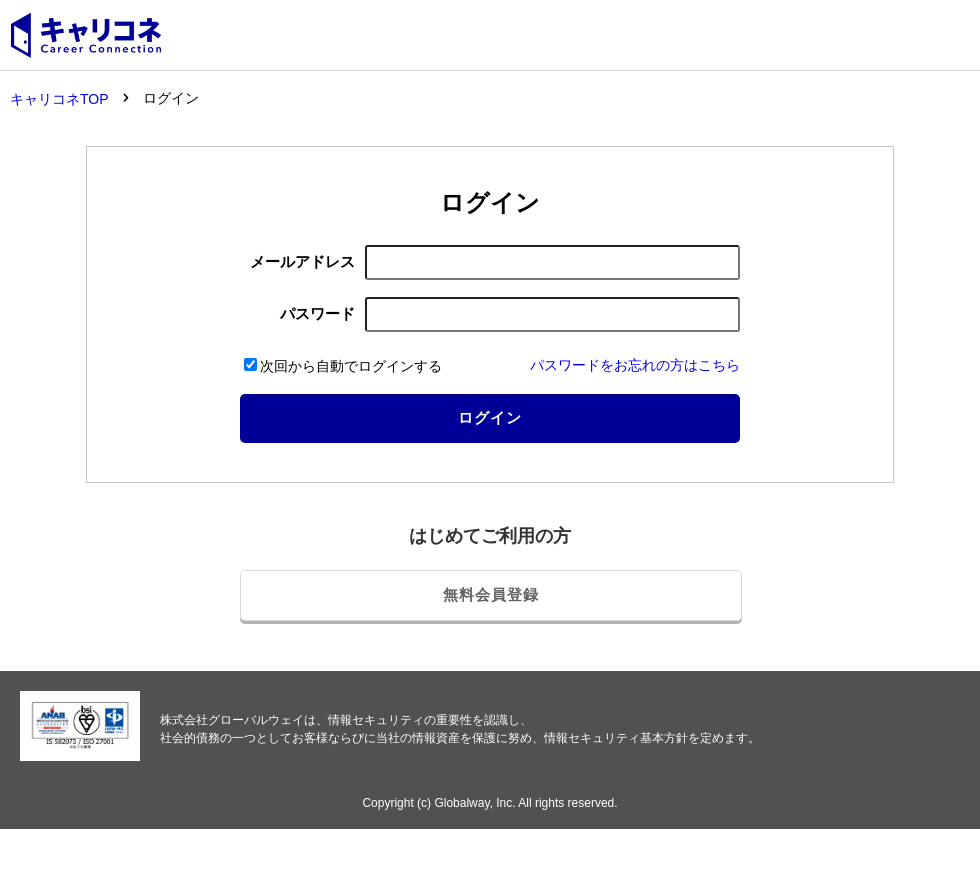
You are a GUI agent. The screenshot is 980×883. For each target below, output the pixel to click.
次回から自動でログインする (343, 366)
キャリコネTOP (59, 99)
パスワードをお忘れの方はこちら (635, 365)
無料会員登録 (491, 594)
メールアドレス (302, 261)
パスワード (317, 313)
